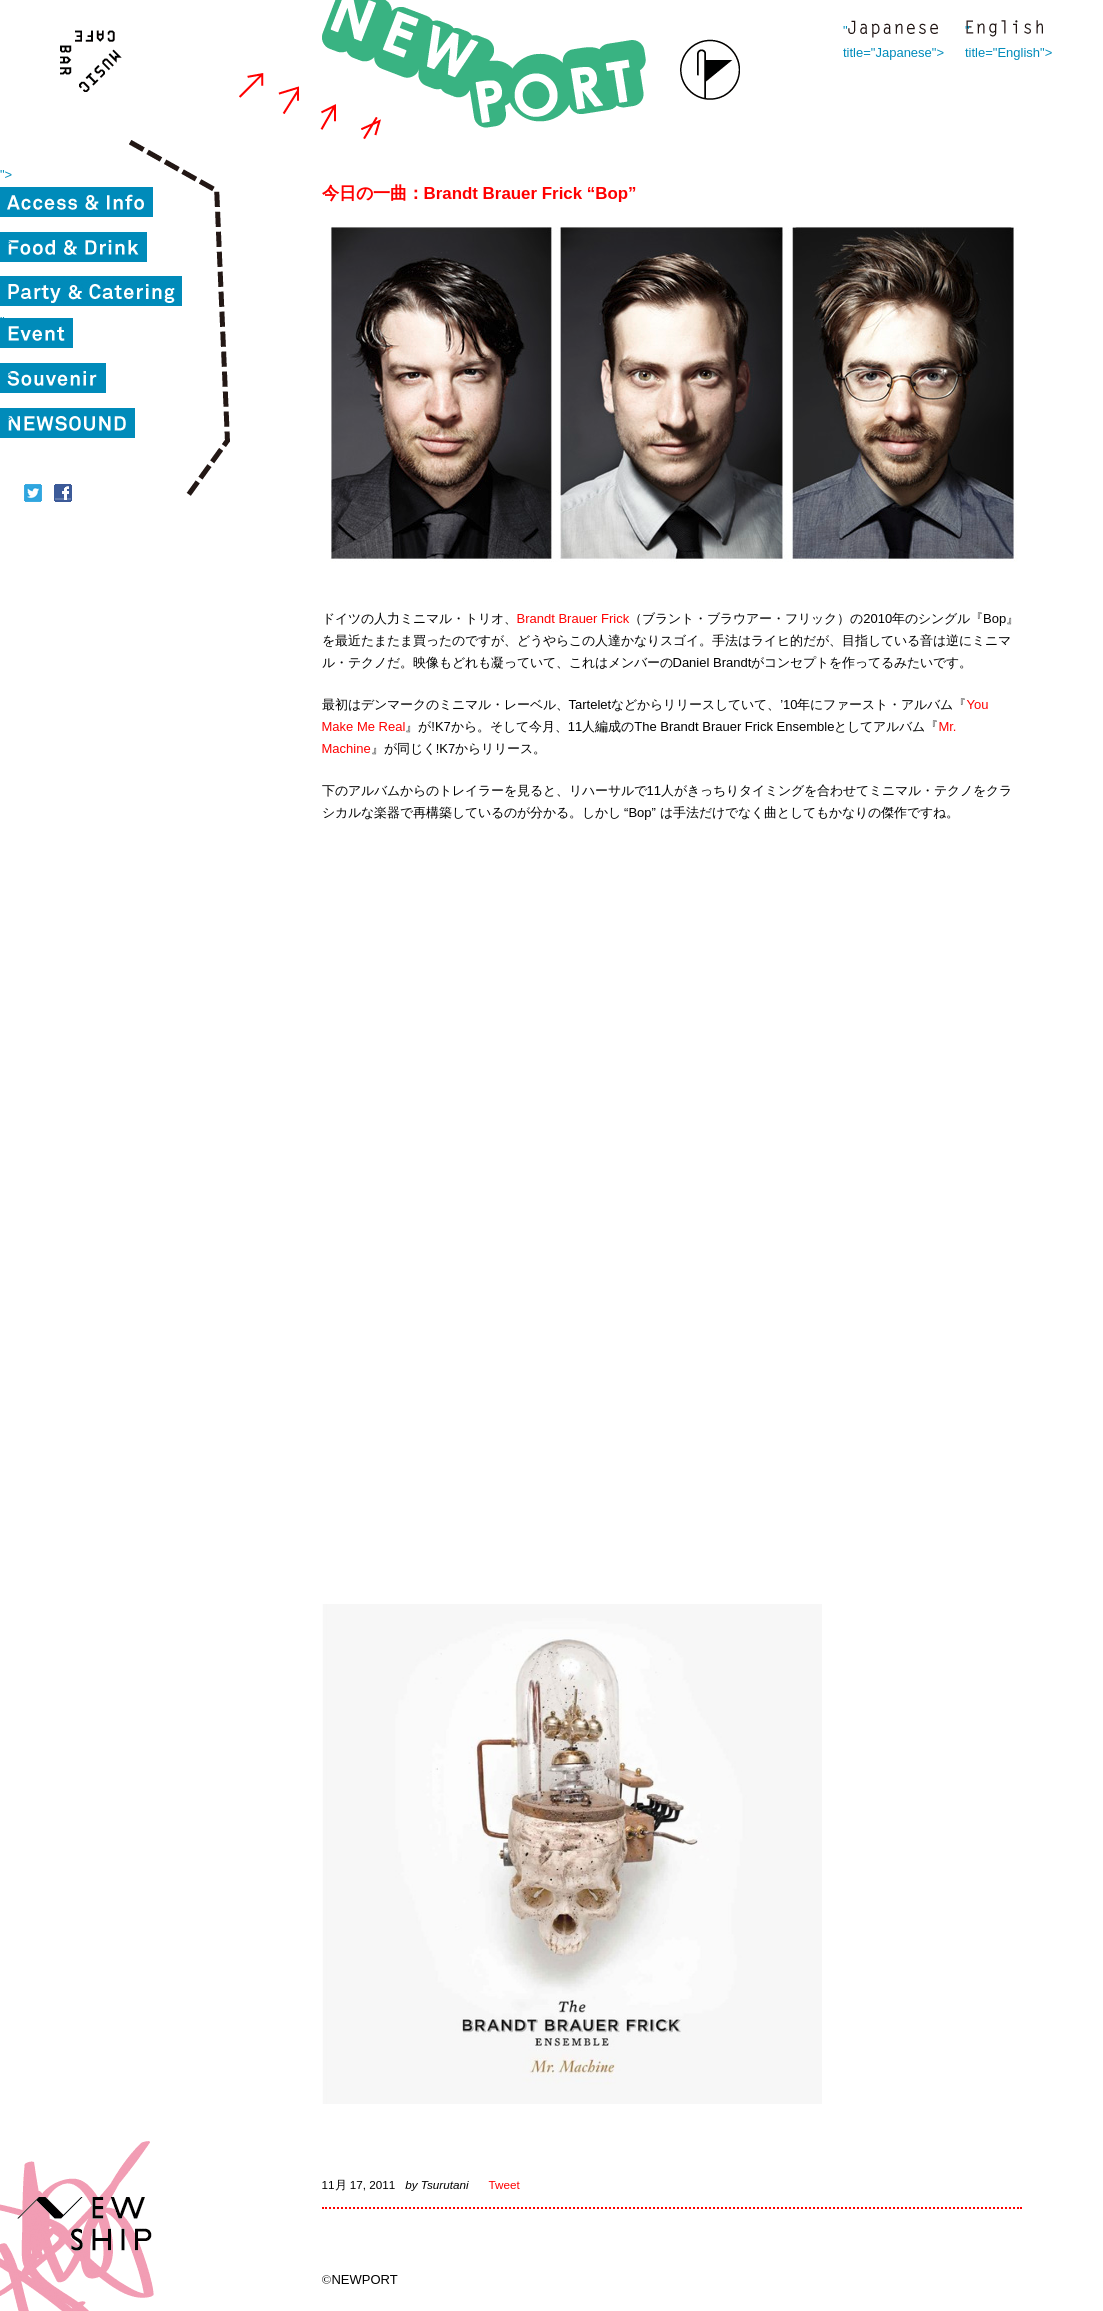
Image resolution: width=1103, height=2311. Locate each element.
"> (6, 174)
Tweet (504, 2184)
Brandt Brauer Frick (573, 618)
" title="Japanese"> (893, 30)
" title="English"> (1004, 30)
